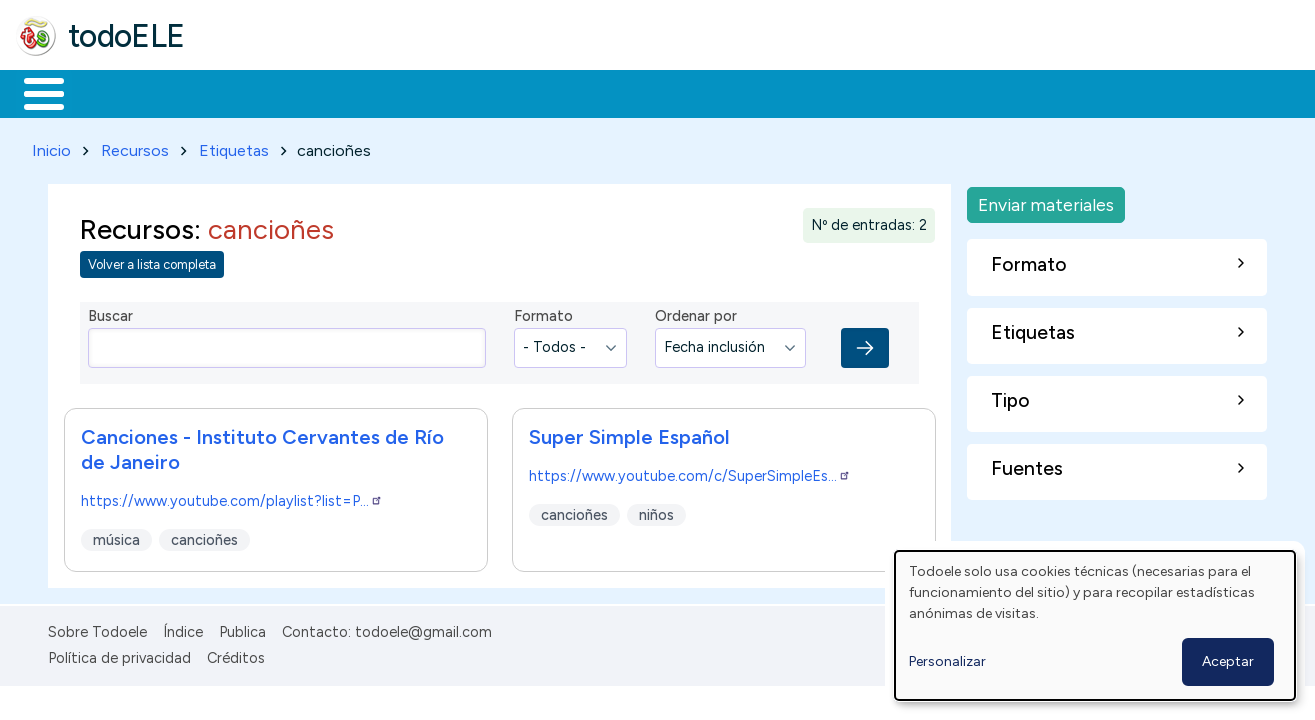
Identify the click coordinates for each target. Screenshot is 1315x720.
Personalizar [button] (947, 661)
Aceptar (1228, 661)
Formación (241, 92)
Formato (543, 313)
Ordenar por (696, 313)
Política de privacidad (119, 654)
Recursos (135, 146)
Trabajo (360, 92)
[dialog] (1095, 625)
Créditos (236, 654)
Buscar (821, 92)
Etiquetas (234, 146)
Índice (183, 628)
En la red (472, 92)
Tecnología (598, 92)
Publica (242, 628)
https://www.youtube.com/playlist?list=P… (232, 497)
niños (656, 511)
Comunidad (731, 92)
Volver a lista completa (152, 261)
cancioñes (204, 536)
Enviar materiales (1046, 200)
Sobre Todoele (97, 628)
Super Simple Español (629, 433)
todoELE (126, 36)
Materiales (112, 92)
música (116, 536)
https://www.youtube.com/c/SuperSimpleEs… (690, 472)
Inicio (33, 92)
